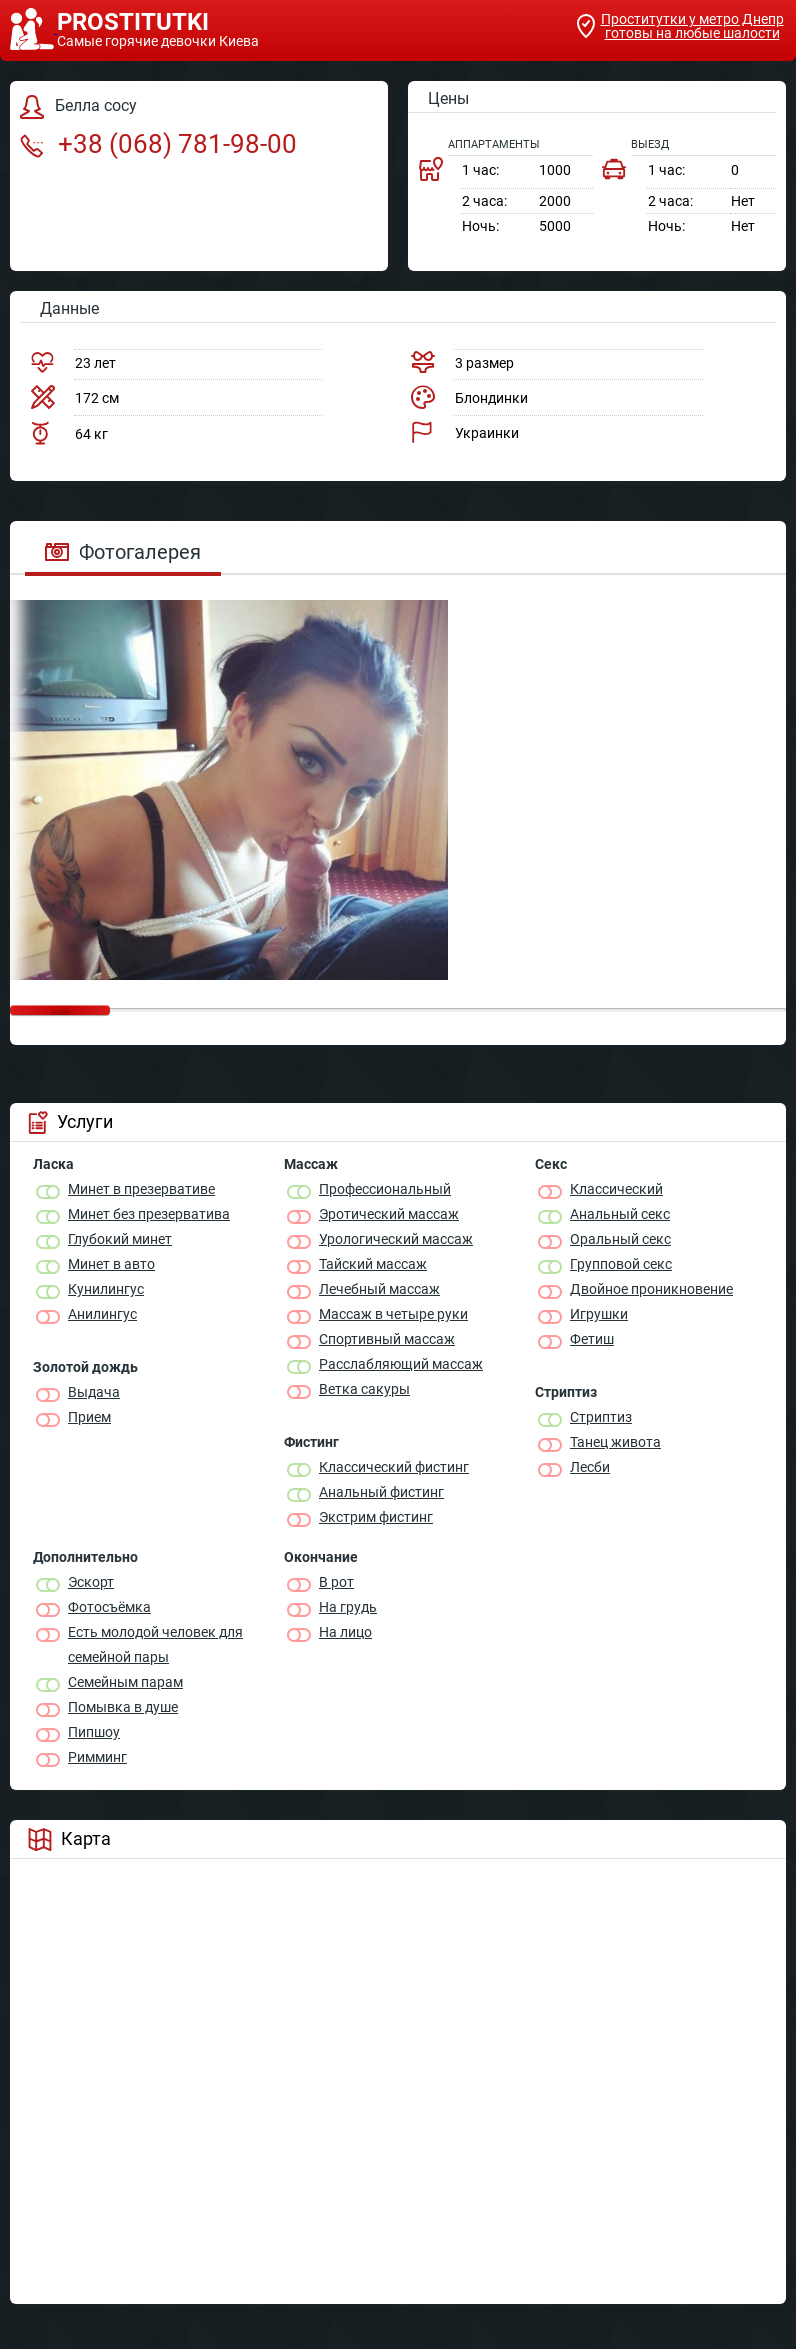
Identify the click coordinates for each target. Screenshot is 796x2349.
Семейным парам (125, 1682)
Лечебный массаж (379, 1289)
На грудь (348, 1607)
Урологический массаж (396, 1239)
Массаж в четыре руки (393, 1314)
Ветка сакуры (364, 1389)
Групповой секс (621, 1264)
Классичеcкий (616, 1189)
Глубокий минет (120, 1239)
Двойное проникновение (651, 1289)
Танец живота (615, 1442)
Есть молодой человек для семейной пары (155, 1644)
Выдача (94, 1392)
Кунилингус (106, 1289)
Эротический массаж (389, 1214)
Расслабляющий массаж (401, 1364)
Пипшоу (94, 1732)
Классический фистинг (394, 1467)
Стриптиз (601, 1417)
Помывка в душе (123, 1707)
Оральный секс (620, 1239)
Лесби (590, 1467)
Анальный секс (620, 1214)
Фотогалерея (123, 552)
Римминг (97, 1757)
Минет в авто (111, 1264)
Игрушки (599, 1314)
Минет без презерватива (149, 1214)
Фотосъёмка (109, 1607)
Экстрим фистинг (376, 1517)
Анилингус (102, 1314)
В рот (336, 1582)
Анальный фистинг (381, 1492)
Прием (89, 1417)
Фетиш (592, 1339)
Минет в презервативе (141, 1189)
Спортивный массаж (387, 1339)
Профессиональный (385, 1189)
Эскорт (91, 1582)
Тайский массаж (373, 1264)
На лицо (345, 1632)
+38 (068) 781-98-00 (158, 144)
